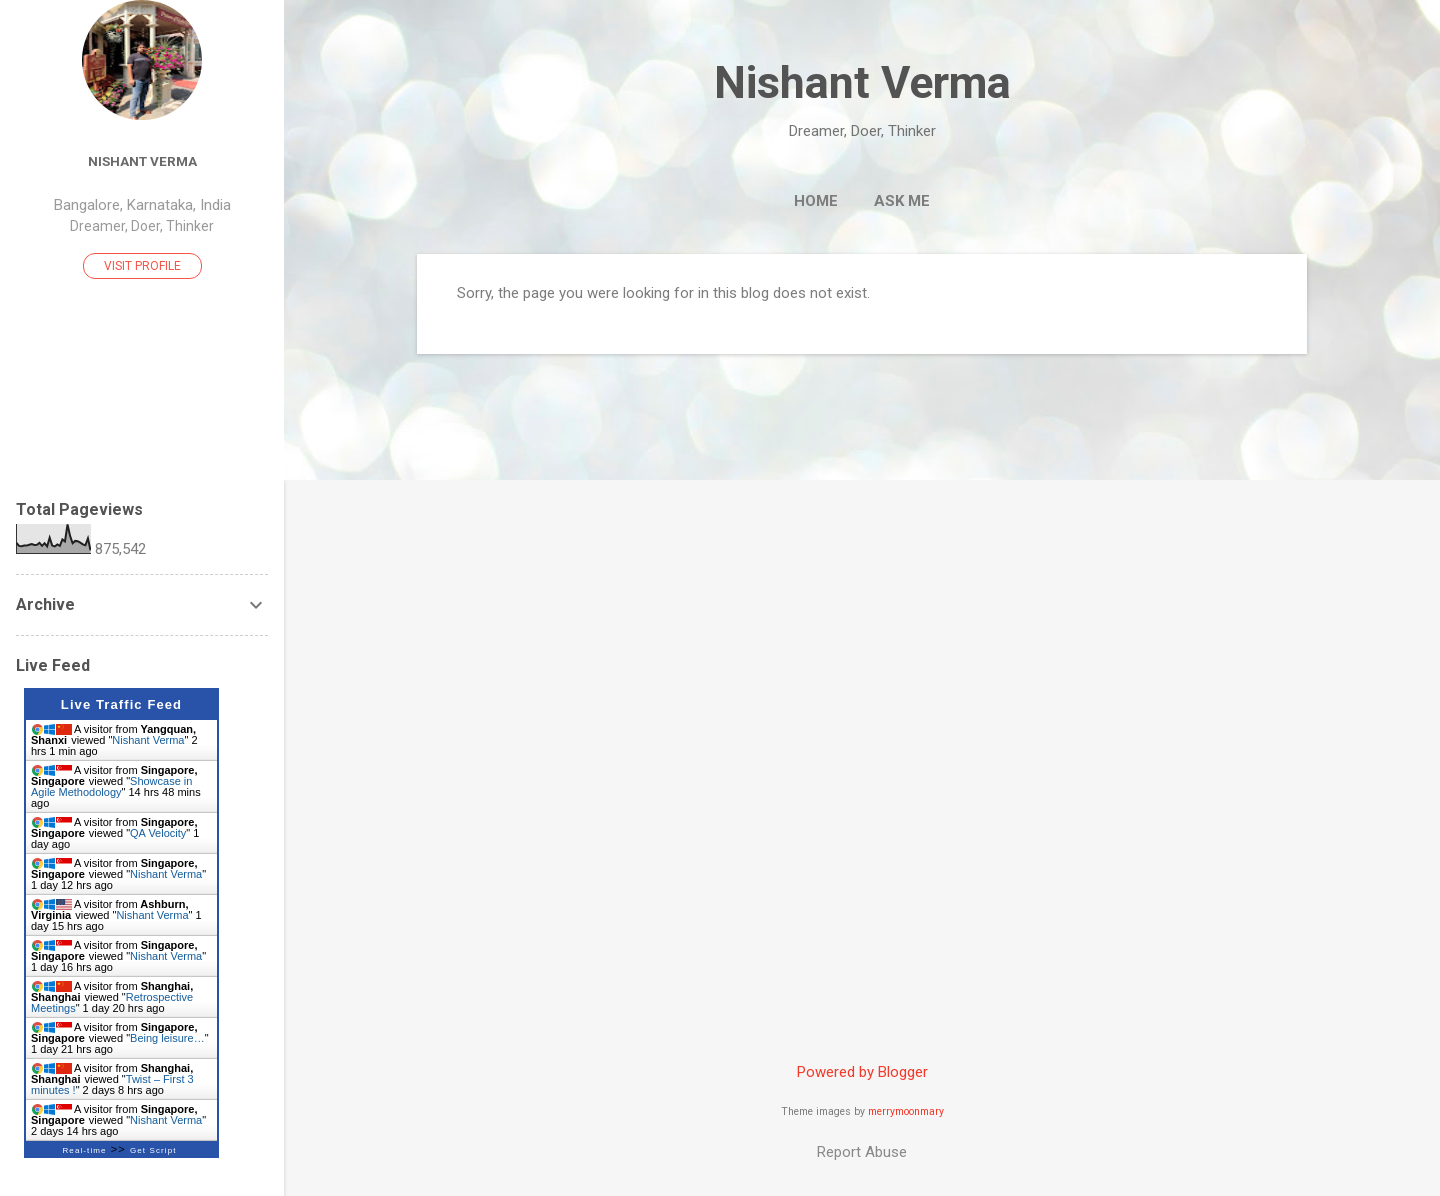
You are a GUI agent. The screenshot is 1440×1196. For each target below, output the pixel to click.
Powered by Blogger (862, 1072)
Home (816, 201)
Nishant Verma (862, 82)
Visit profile (142, 266)
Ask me (902, 201)
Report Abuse (862, 1152)
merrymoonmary (906, 1111)
